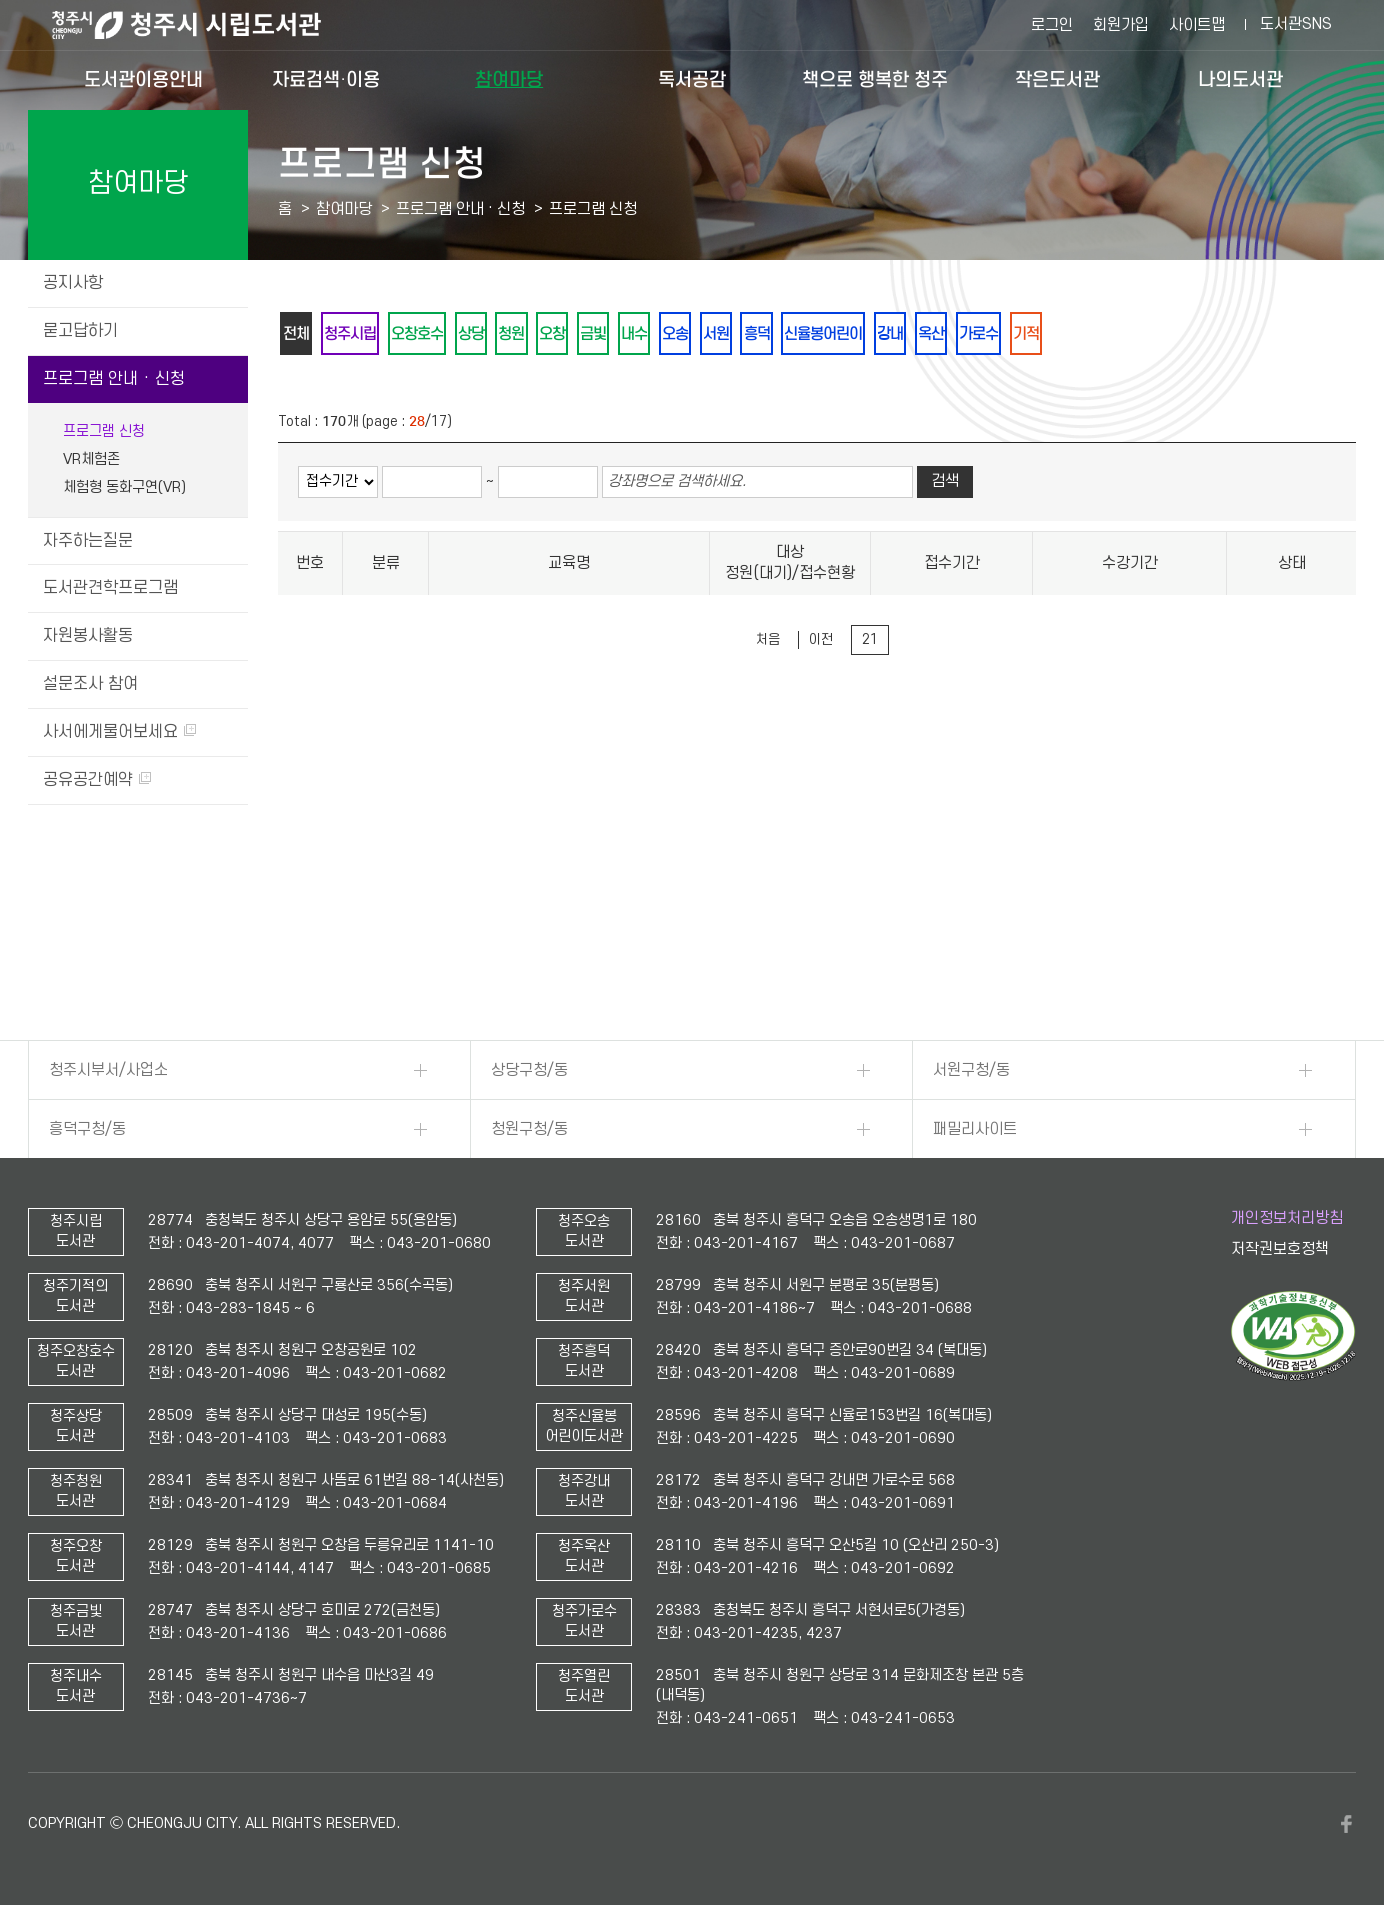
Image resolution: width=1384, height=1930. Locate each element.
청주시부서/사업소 (108, 1070)
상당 (493, 334)
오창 (585, 334)
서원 (769, 334)
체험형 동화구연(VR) (124, 487)
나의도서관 (1240, 79)
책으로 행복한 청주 (875, 79)
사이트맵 (1197, 25)
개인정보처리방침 (1287, 1218)
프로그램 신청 (104, 431)
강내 (963, 334)
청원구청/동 (529, 1129)
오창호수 (433, 334)
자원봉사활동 (88, 636)
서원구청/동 (971, 1070)
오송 (723, 334)
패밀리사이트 (975, 1129)
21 (870, 642)
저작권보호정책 (1280, 1249)
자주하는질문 (88, 541)
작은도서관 (1057, 79)
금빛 (631, 334)
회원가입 (1121, 25)
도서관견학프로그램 (110, 588)
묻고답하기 (80, 331)
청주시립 (359, 334)
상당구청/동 (529, 1070)
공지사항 (73, 283)
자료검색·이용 (326, 79)
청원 (539, 334)
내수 (677, 334)
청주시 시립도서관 (202, 25)
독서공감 (692, 79)
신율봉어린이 (889, 334)
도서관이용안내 (143, 79)
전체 (299, 334)
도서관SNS (1296, 24)
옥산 (1009, 334)
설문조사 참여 (90, 684)
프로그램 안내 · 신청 (114, 379)
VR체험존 (91, 459)
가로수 (1062, 334)
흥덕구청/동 (87, 1129)
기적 (1115, 334)
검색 (945, 485)
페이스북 (1346, 1824)
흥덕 (815, 334)
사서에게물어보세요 (119, 732)
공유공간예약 (97, 780)
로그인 (1052, 25)
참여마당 (509, 79)
